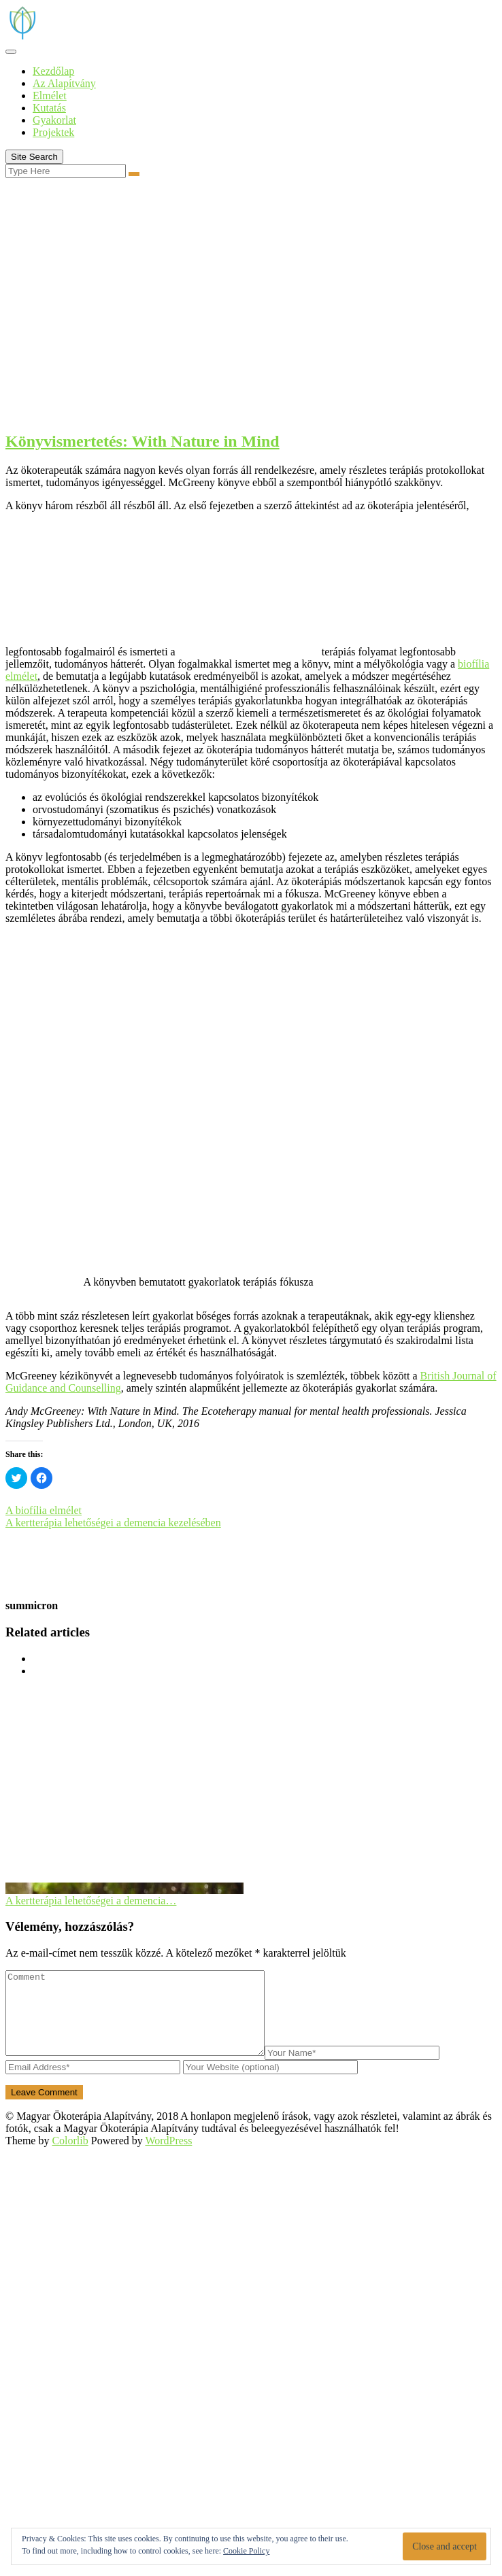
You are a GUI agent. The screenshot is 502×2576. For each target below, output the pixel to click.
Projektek (53, 132)
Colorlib (70, 2157)
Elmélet (50, 95)
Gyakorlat (54, 120)
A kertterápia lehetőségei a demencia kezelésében (113, 1522)
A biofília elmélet (43, 1510)
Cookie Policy (246, 2551)
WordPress (168, 2157)
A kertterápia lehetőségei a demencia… (90, 1900)
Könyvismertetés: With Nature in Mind (142, 441)
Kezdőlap (53, 71)
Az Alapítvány (64, 83)
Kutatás (49, 108)
